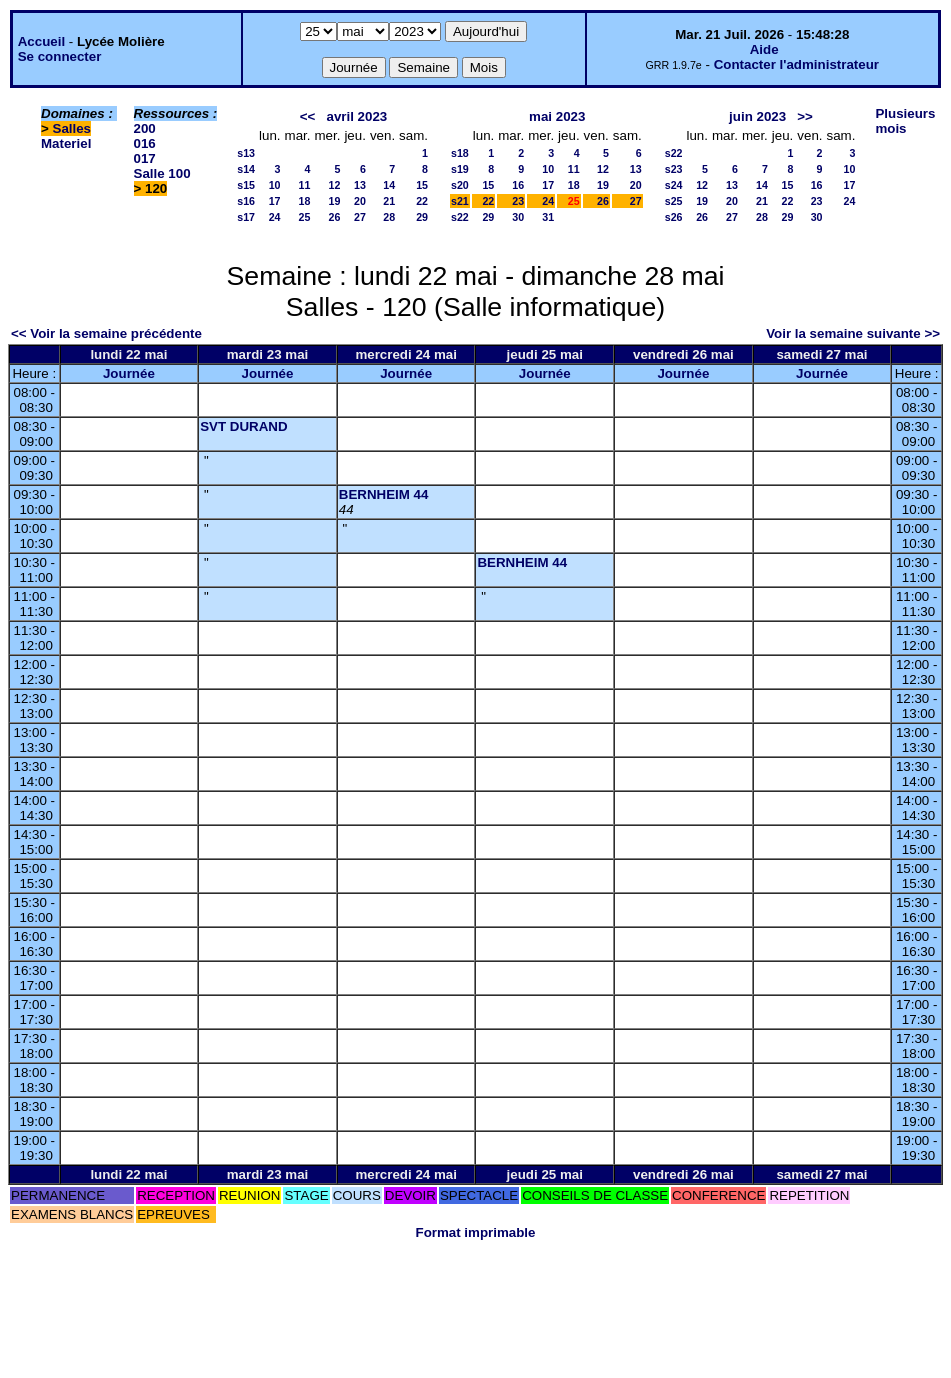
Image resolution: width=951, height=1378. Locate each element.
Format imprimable (476, 1232)
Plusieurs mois (905, 121)
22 (422, 201)
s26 (674, 217)
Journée (129, 373)
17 (275, 201)
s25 (674, 201)
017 (145, 158)
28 (389, 217)
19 (335, 201)
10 (275, 185)
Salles (72, 128)
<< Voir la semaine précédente (106, 333)
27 (360, 217)
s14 (246, 169)
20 (360, 201)
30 (518, 217)
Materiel (66, 143)
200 (145, 128)
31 (548, 217)
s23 (674, 169)
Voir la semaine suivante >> (853, 333)
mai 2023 (557, 116)
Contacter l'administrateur (796, 64)
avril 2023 (356, 116)
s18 (460, 153)
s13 (246, 153)
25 (305, 217)
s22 (460, 217)
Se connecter (60, 56)
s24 (674, 185)
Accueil (41, 41)
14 (389, 185)
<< (308, 116)
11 (305, 185)
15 (422, 185)
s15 (246, 185)
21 (389, 201)
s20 (460, 185)
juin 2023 (757, 116)
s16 (246, 201)
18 (305, 201)
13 (360, 185)
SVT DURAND (243, 426)
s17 (246, 217)
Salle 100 (162, 173)
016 (145, 143)
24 (275, 217)
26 (335, 217)
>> (805, 116)
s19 (460, 169)
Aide (764, 49)
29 (422, 217)
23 (518, 201)
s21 (460, 201)
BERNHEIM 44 (384, 494)
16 (518, 185)
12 (335, 185)
